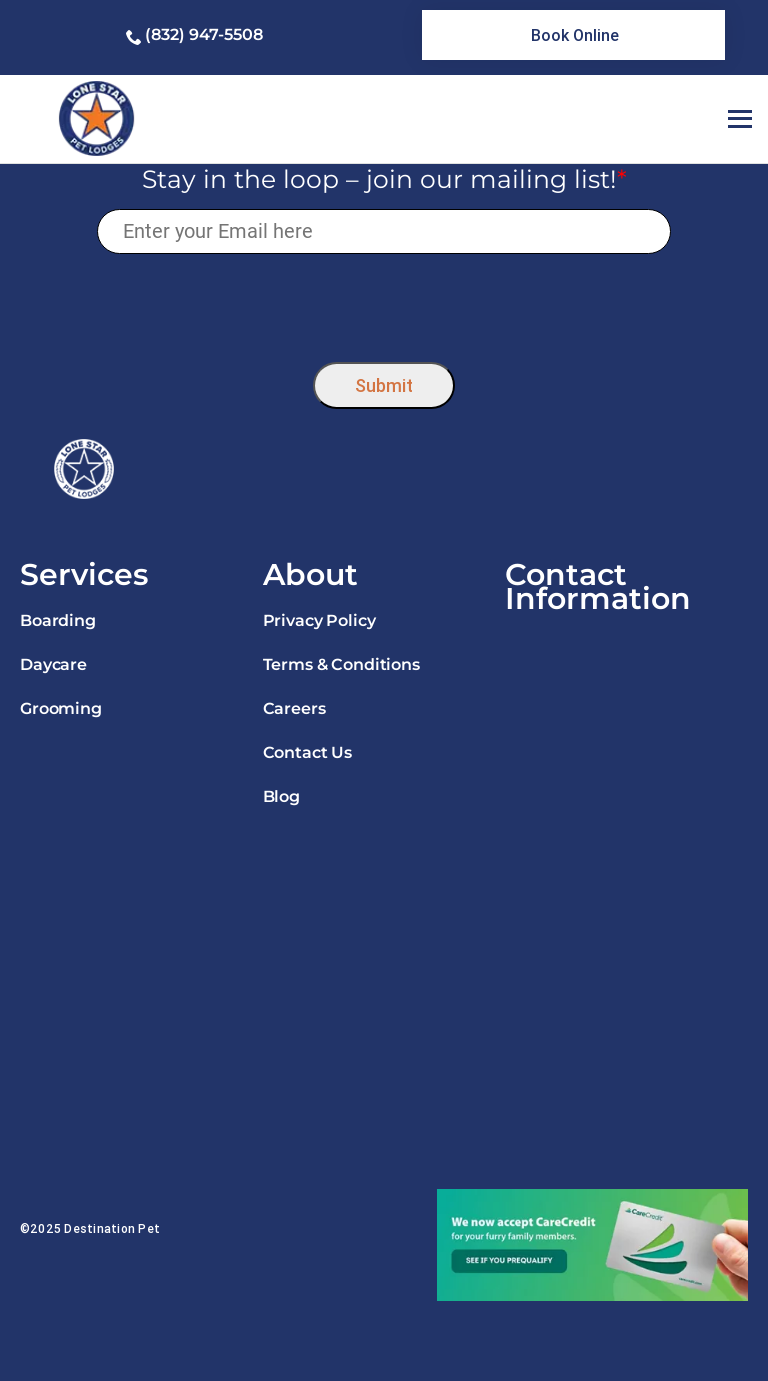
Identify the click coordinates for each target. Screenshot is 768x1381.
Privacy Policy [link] (319, 620)
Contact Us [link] (307, 752)
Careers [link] (294, 708)
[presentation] (384, 302)
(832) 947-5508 (204, 34)
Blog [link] (281, 796)
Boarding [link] (58, 620)
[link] (573, 35)
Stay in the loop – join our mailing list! (384, 179)
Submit (384, 385)
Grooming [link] (61, 708)
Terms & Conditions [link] (341, 664)
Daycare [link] (53, 664)
